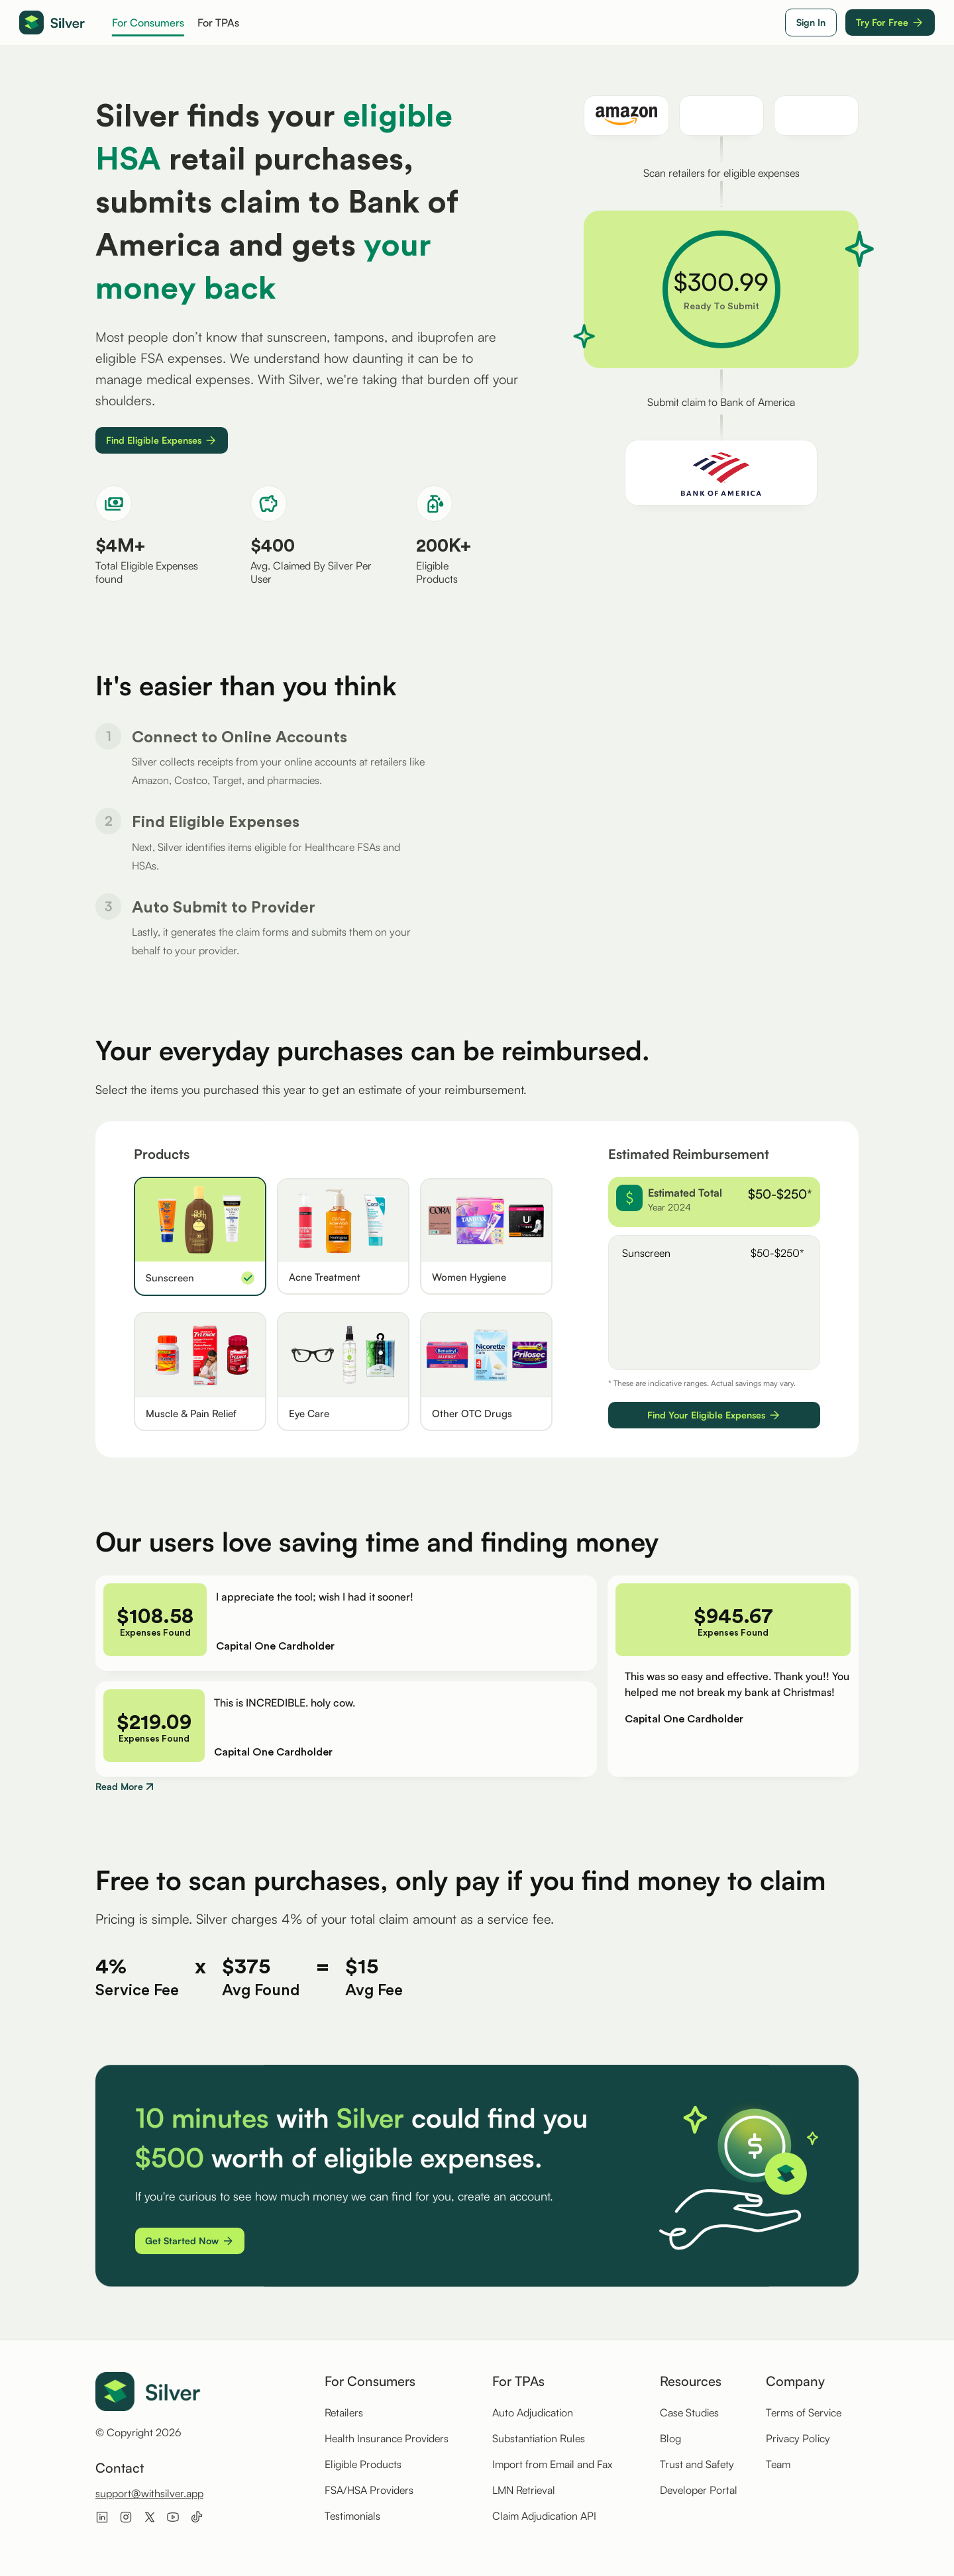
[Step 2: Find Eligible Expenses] (260, 906)
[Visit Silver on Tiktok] (196, 2516)
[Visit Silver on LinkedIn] (102, 2516)
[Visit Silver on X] (149, 2516)
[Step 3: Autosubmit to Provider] (260, 991)
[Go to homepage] (52, 23)
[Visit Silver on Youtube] (173, 2516)
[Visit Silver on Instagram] (125, 2516)
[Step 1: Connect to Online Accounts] (260, 821)
